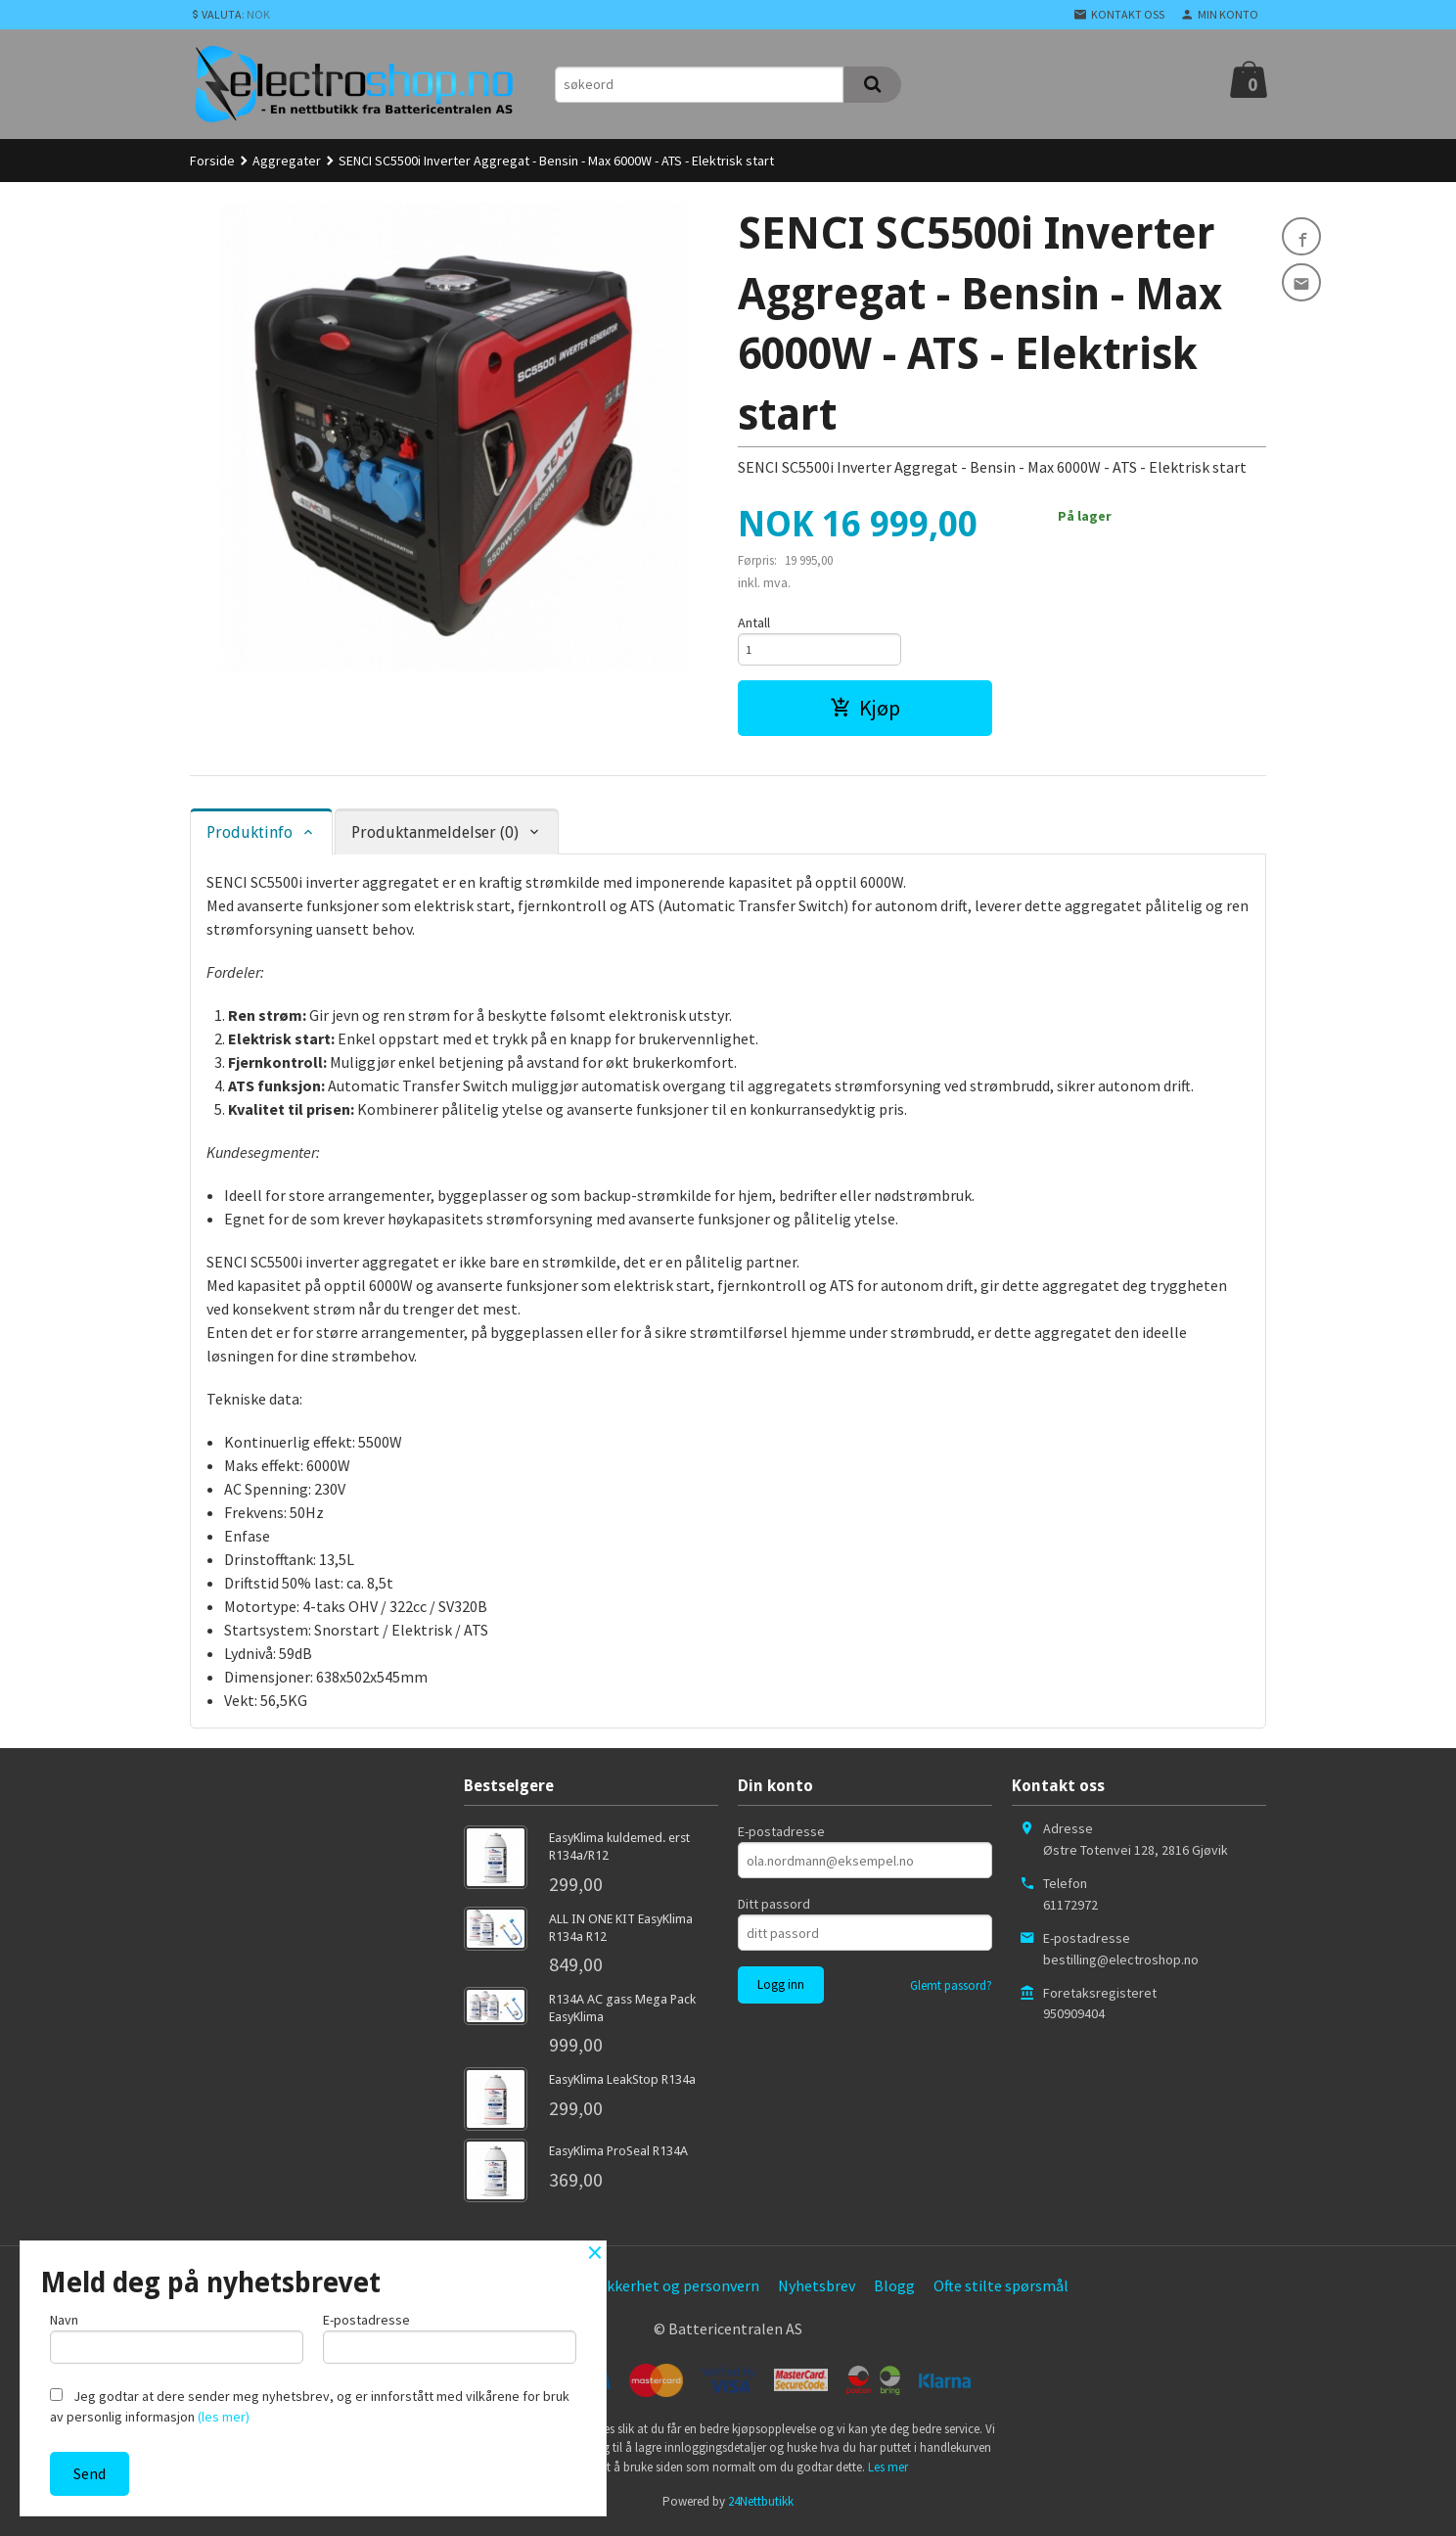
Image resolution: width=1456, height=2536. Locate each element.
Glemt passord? (951, 1990)
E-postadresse (781, 1836)
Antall (754, 622)
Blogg (894, 2291)
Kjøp (865, 712)
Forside (212, 160)
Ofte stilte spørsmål (1001, 2291)
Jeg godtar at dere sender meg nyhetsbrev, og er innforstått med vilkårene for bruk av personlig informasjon (309, 2406)
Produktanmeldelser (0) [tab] (435, 837)
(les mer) (224, 2416)
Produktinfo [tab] (249, 837)
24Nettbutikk (761, 2507)
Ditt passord (774, 1908)
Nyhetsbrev (816, 2291)
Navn (176, 2334)
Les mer (888, 2472)
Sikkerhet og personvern (677, 2291)
